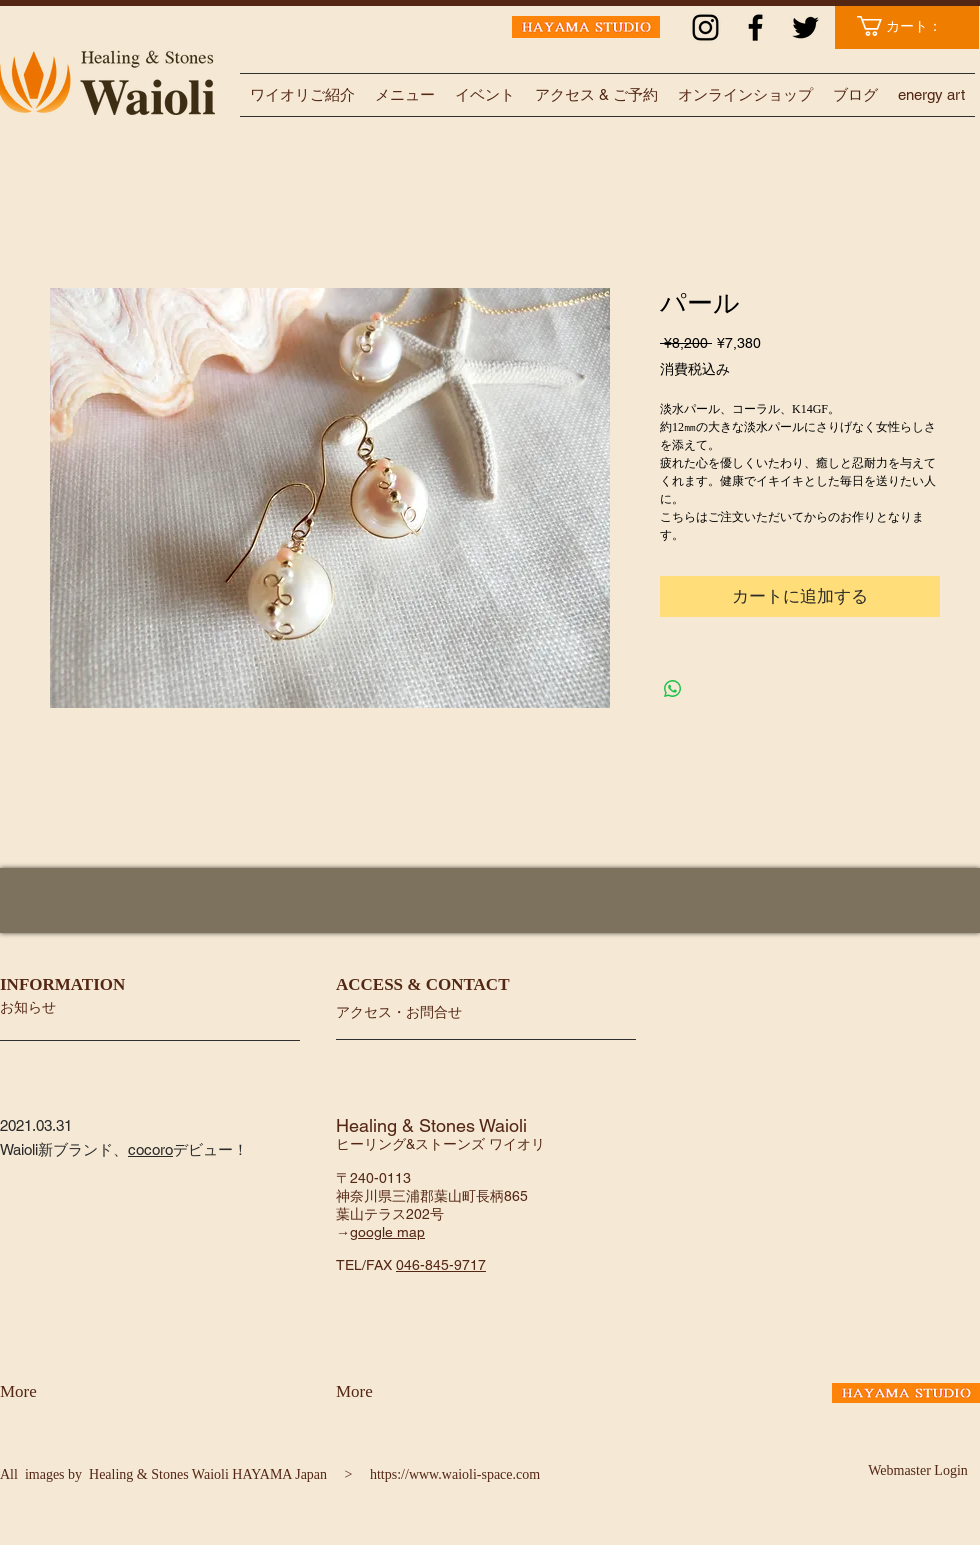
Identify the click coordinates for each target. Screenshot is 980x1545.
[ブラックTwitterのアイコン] (805, 27)
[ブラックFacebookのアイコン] (755, 27)
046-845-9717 (441, 1265)
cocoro (150, 1149)
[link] (909, 26)
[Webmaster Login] (918, 1471)
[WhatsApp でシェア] (673, 689)
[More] (52, 1392)
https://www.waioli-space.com (455, 1474)
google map (387, 1232)
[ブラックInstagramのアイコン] (705, 27)
